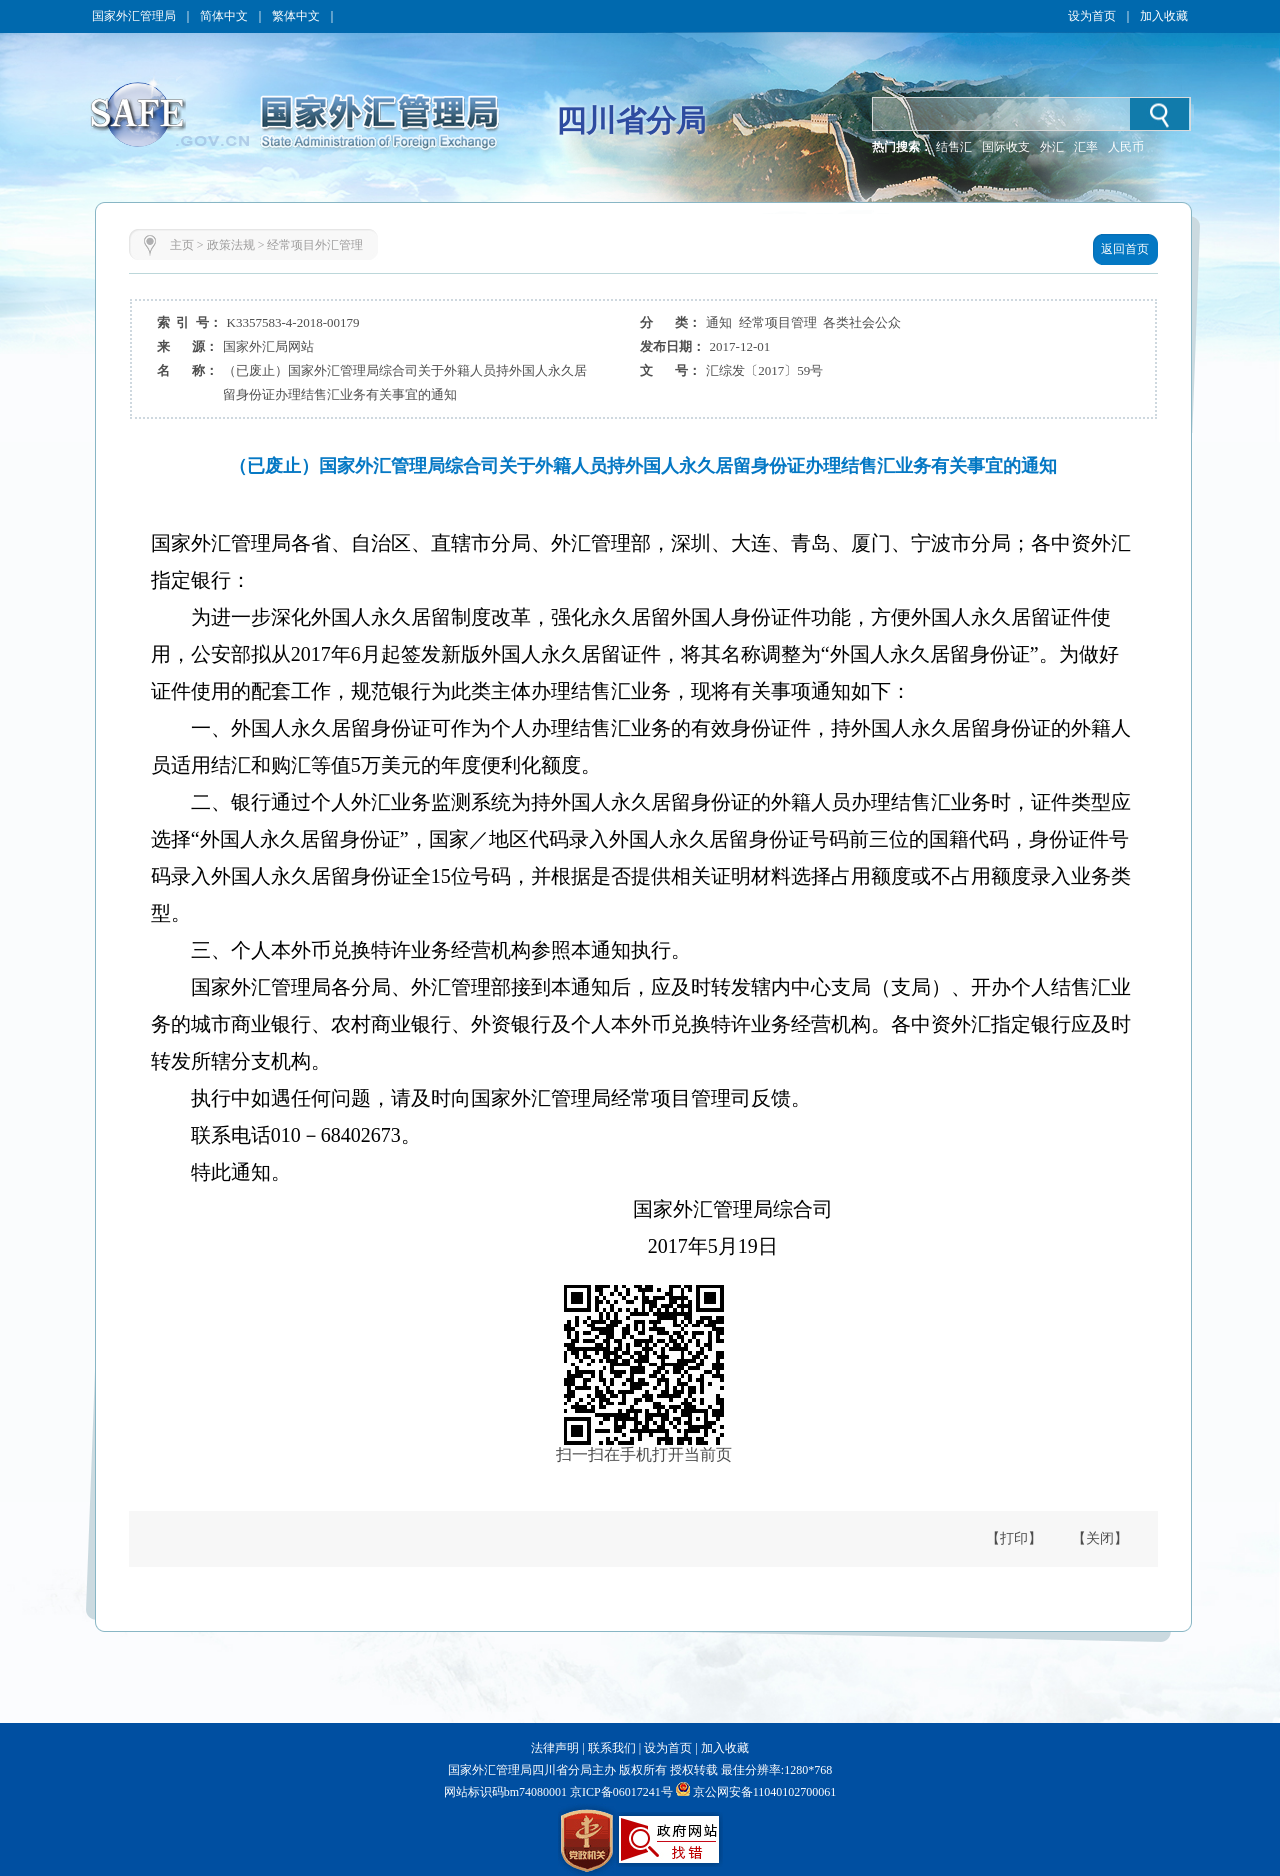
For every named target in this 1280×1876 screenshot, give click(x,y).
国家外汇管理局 (134, 16)
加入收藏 (1164, 16)
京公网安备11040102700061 (765, 1792)
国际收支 (1006, 147)
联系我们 (612, 1748)
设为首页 (1092, 16)
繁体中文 (296, 16)
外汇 (1052, 147)
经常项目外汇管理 (315, 245)
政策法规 (231, 245)
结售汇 (954, 147)
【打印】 (1014, 1538)
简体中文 (224, 16)
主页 (182, 245)
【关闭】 (1100, 1538)
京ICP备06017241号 (620, 1792)
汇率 (1086, 147)
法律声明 (555, 1748)
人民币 (1126, 147)
